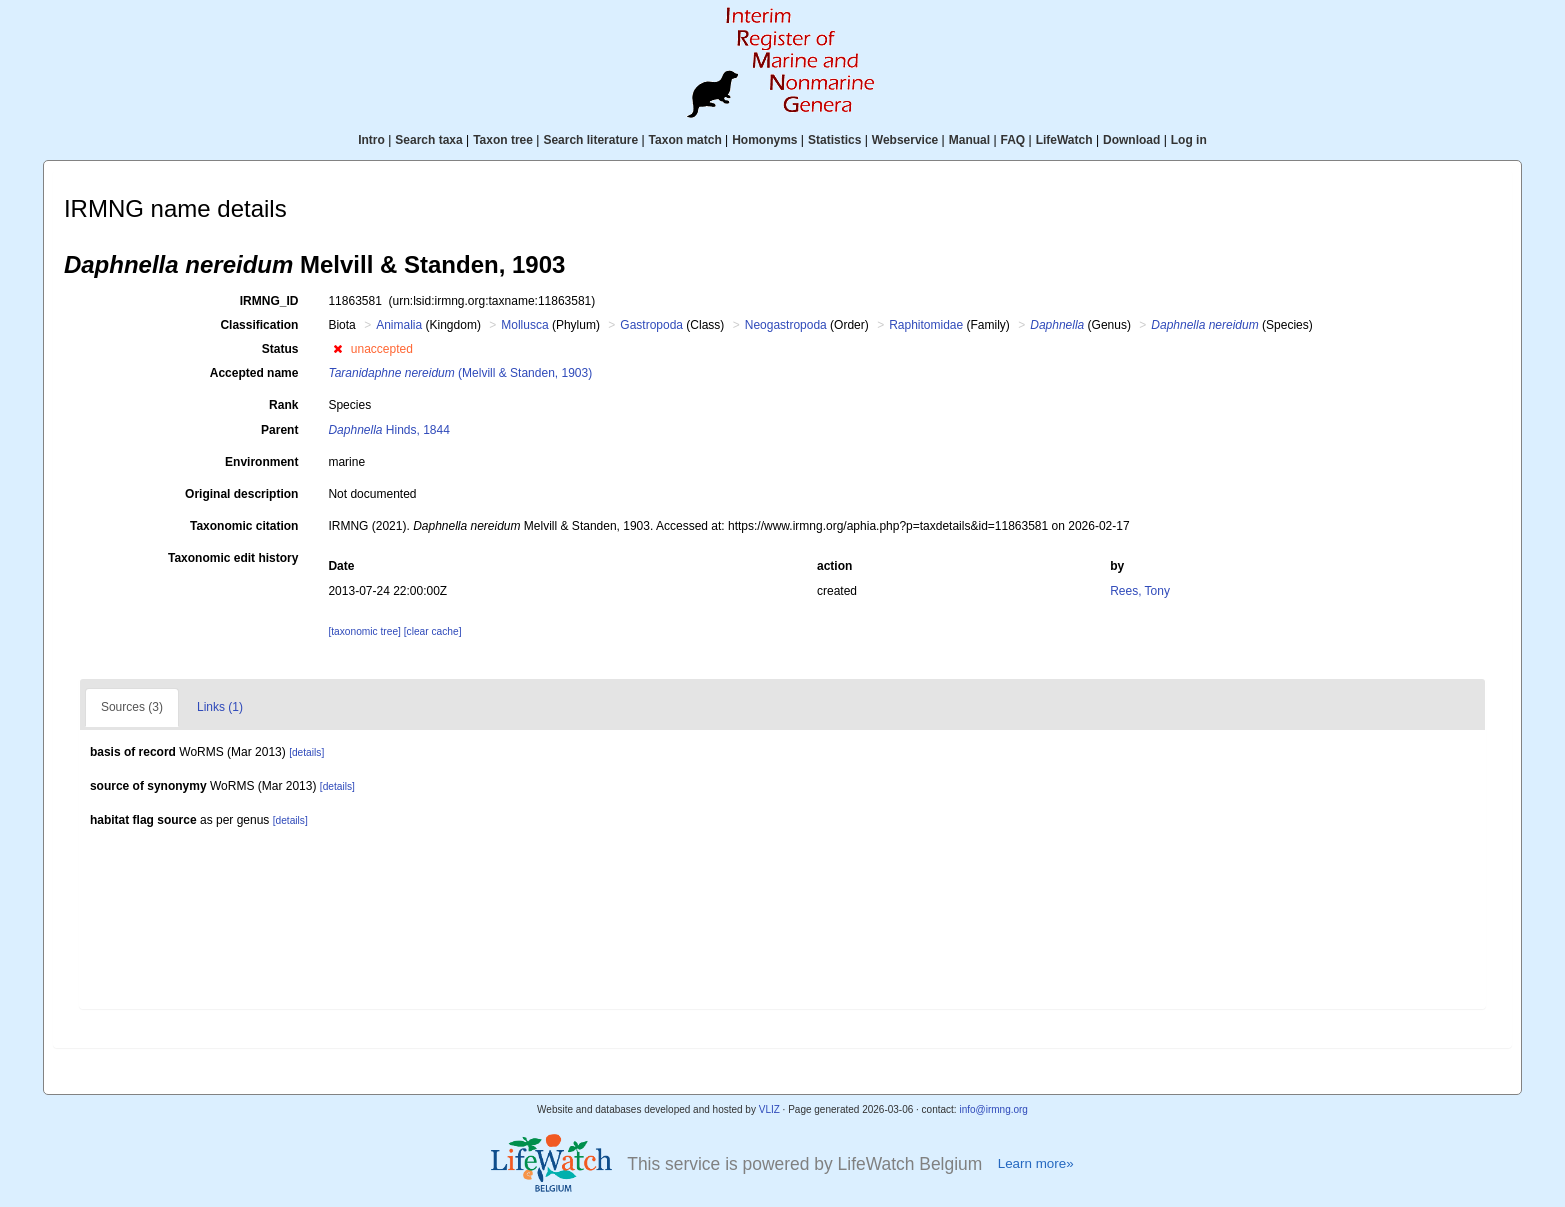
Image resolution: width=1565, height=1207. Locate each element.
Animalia (399, 325)
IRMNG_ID (269, 301)
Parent (279, 430)
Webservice (905, 140)
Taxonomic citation (244, 526)
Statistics (834, 140)
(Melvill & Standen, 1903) (460, 373)
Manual (969, 140)
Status (280, 349)
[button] (337, 349)
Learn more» (1036, 1163)
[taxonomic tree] (364, 631)
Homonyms (764, 140)
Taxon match (685, 140)
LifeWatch (1064, 140)
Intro (371, 140)
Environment (261, 462)
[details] (306, 752)
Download (1131, 140)
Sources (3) (132, 707)
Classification (259, 325)
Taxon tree (503, 140)
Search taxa (428, 140)
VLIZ (769, 1109)
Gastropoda (651, 325)
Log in (1189, 140)
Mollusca (524, 325)
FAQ (1013, 140)
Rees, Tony (1140, 591)
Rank (283, 405)
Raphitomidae (926, 325)
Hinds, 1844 (388, 430)
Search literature (590, 140)
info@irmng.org (993, 1109)
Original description (241, 494)
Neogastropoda (786, 325)
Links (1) (220, 707)
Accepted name (254, 373)
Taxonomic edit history (233, 558)
